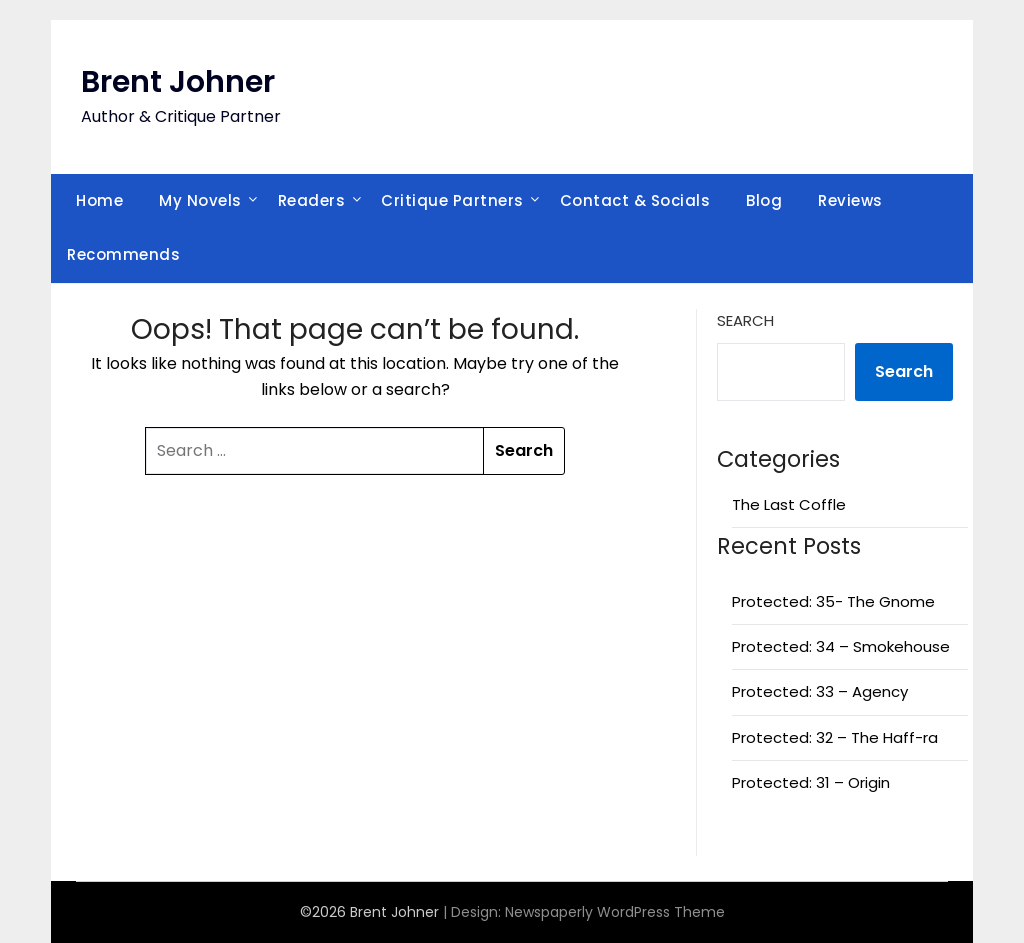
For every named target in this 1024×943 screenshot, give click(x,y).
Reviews (850, 200)
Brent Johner (178, 82)
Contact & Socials (635, 200)
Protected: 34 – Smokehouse (841, 646)
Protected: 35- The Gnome (833, 601)
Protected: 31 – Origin (811, 782)
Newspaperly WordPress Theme (615, 912)
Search (745, 320)
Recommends (123, 254)
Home (99, 200)
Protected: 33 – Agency (820, 691)
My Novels (200, 200)
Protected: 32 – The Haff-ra (835, 737)
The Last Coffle (789, 504)
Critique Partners (452, 200)
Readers (312, 200)
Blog (764, 200)
